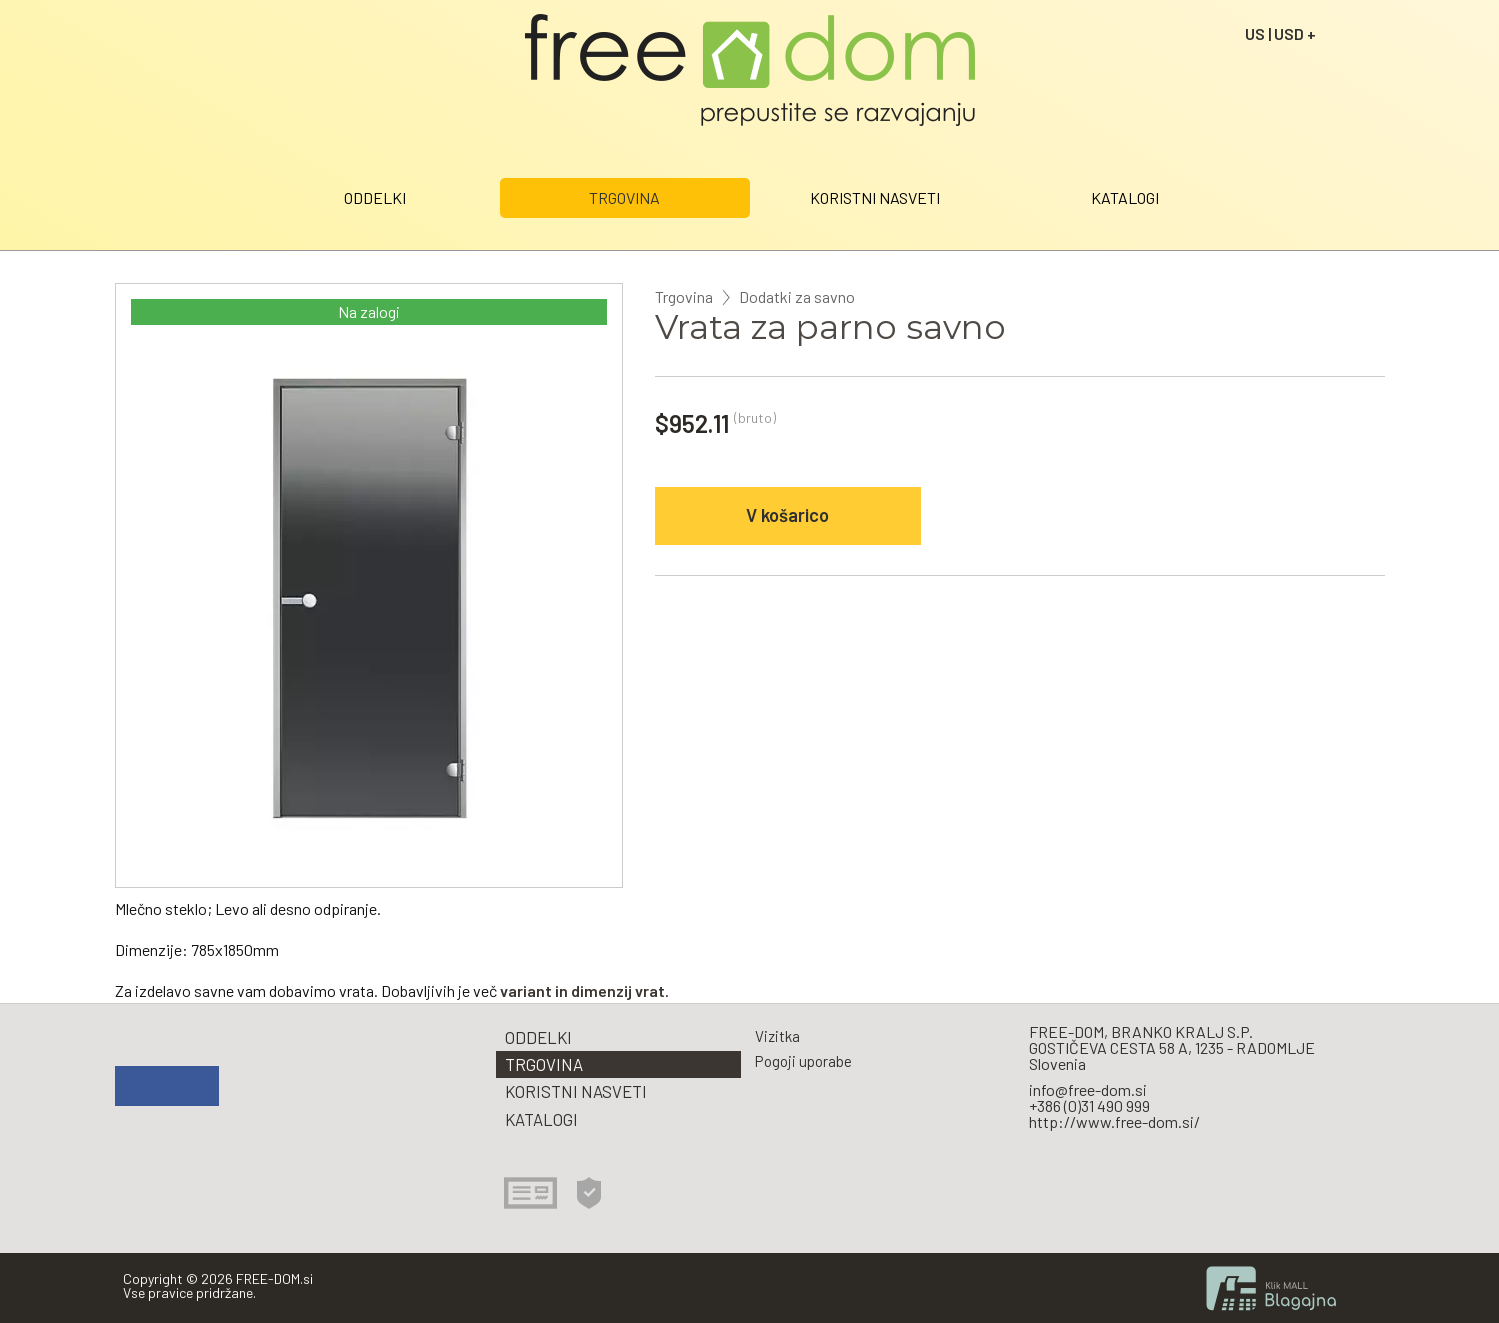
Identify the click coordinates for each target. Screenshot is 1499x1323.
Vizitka (777, 1036)
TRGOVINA (624, 197)
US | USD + (1280, 33)
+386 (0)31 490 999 (1089, 1105)
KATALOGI (1125, 197)
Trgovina (684, 297)
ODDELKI (375, 197)
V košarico (787, 515)
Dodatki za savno (797, 297)
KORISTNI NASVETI (875, 197)
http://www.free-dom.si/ (1114, 1121)
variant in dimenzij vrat (582, 990)
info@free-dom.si (1088, 1089)
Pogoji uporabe (803, 1061)
